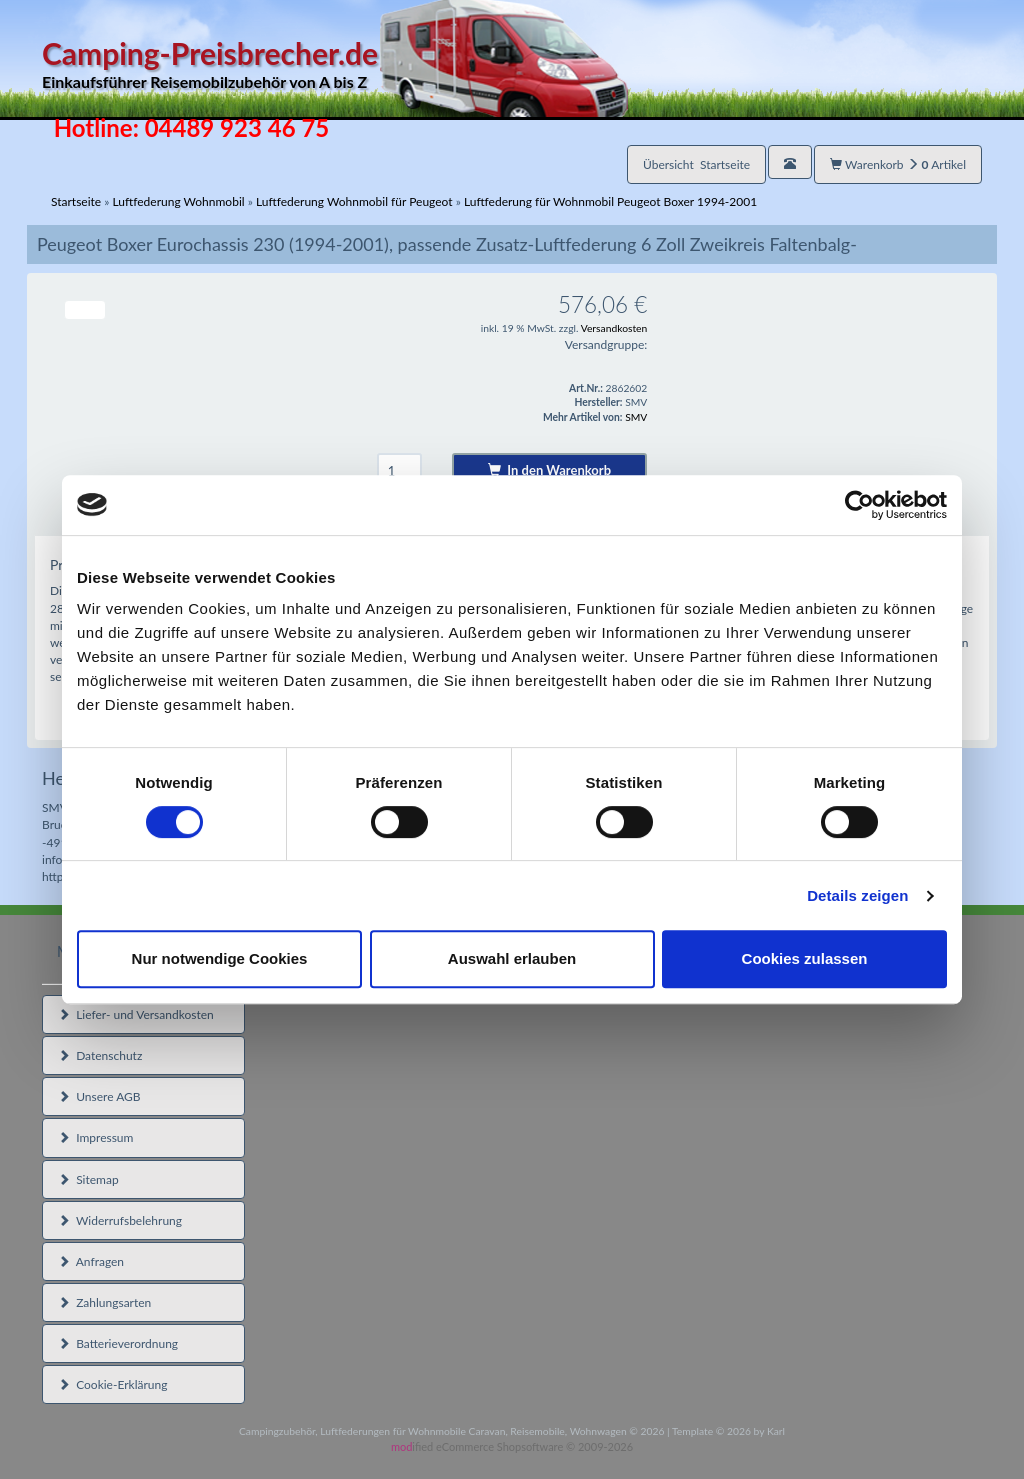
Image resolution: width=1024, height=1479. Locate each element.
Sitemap (88, 1179)
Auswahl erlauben (512, 958)
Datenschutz (100, 1055)
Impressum (95, 1137)
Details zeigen (857, 895)
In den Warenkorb (549, 470)
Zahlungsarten (104, 1302)
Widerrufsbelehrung (120, 1220)
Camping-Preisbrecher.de (335, 64)
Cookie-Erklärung (112, 1384)
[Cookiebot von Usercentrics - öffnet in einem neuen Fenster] (859, 505)
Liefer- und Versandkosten (136, 1014)
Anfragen (91, 1261)
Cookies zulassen (805, 958)
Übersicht (696, 164)
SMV (636, 417)
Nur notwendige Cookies (220, 958)
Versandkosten (614, 328)
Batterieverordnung (118, 1343)
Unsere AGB (99, 1096)
